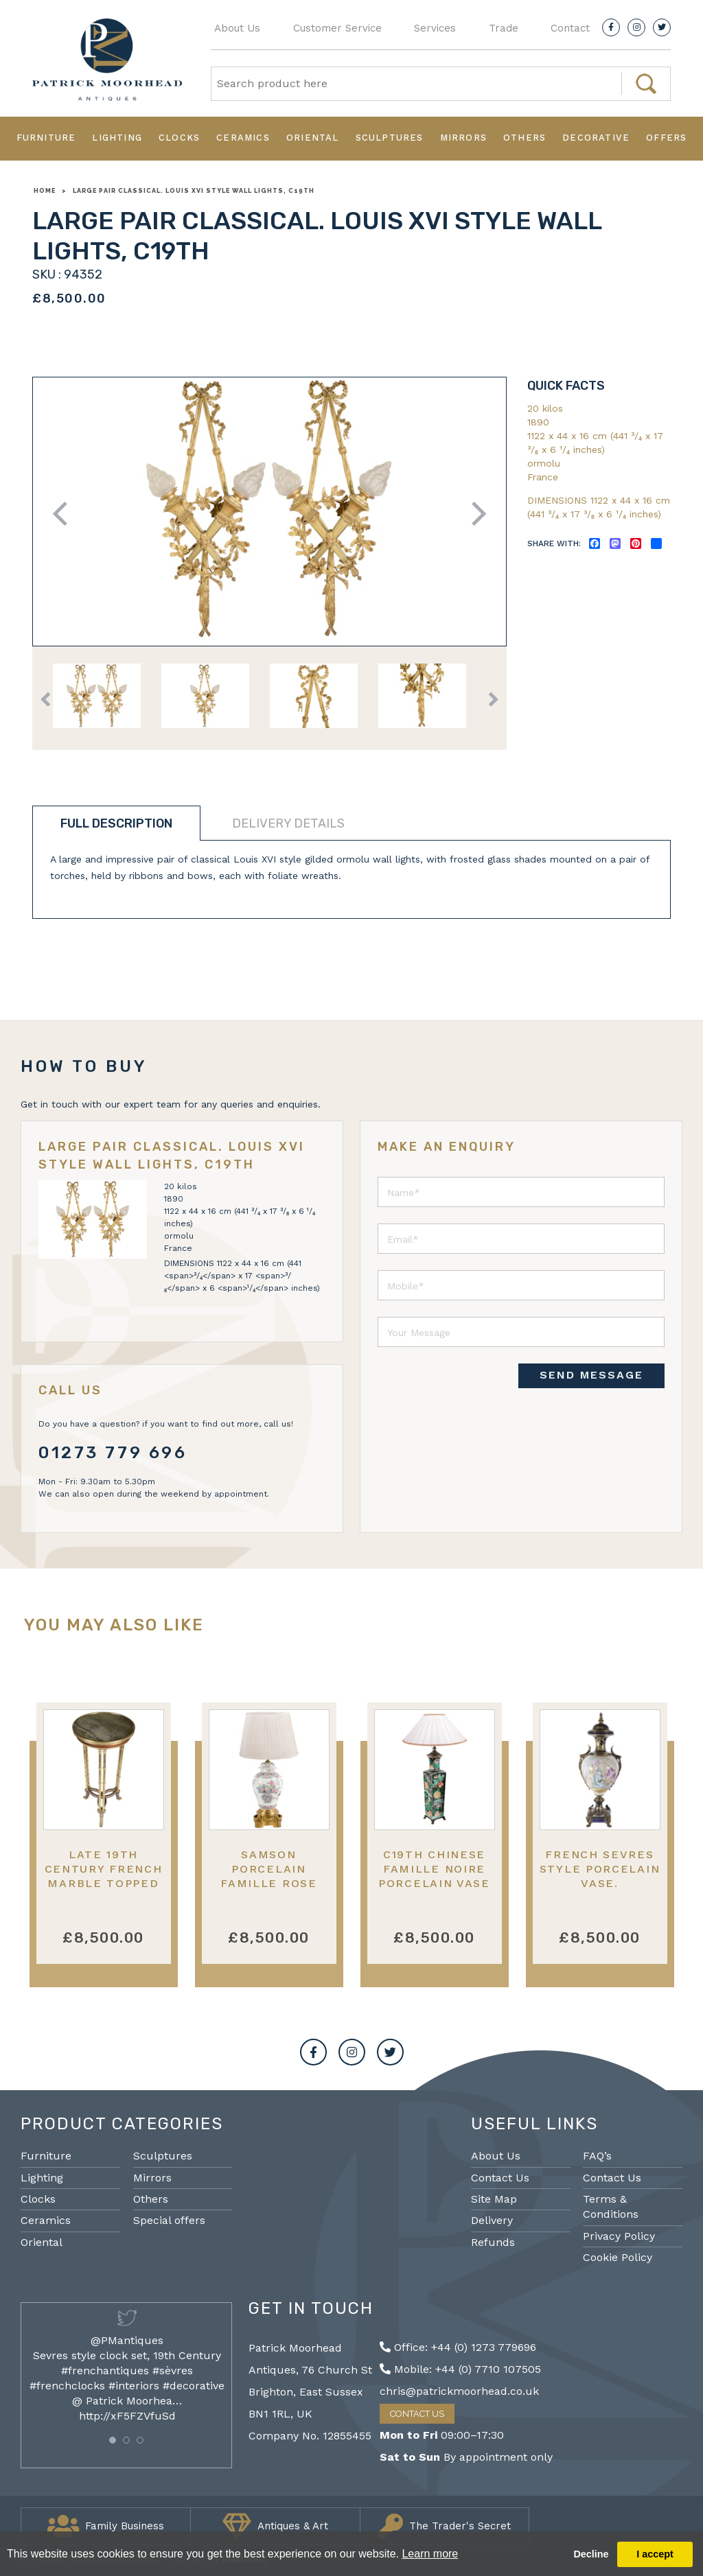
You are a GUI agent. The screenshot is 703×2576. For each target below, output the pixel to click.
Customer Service (337, 28)
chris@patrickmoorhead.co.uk (459, 2391)
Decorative (596, 137)
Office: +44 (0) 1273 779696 (458, 2347)
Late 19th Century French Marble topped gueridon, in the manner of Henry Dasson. (104, 1891)
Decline (590, 2554)
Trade (503, 28)
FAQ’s (597, 2155)
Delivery (492, 2220)
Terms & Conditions (610, 2206)
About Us (237, 28)
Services (435, 28)
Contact (570, 28)
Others (524, 137)
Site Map (494, 2198)
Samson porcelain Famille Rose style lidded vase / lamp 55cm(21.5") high (268, 1891)
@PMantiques (127, 2340)
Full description (116, 823)
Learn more (430, 2554)
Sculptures (390, 137)
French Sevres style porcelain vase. (600, 1869)
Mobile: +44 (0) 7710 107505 (460, 2369)
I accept (654, 2554)
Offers (666, 137)
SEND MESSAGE (591, 1374)
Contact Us (500, 2177)
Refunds (493, 2242)
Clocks (179, 137)
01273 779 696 (112, 1452)
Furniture (46, 137)
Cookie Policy (617, 2257)
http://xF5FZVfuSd (127, 2415)
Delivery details (288, 823)
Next (474, 514)
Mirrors (463, 137)
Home (45, 190)
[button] (112, 2440)
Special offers (169, 2220)
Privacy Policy (619, 2236)
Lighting (117, 137)
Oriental (312, 137)
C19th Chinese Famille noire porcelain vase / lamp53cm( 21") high (434, 1883)
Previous (65, 514)
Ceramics (243, 137)
